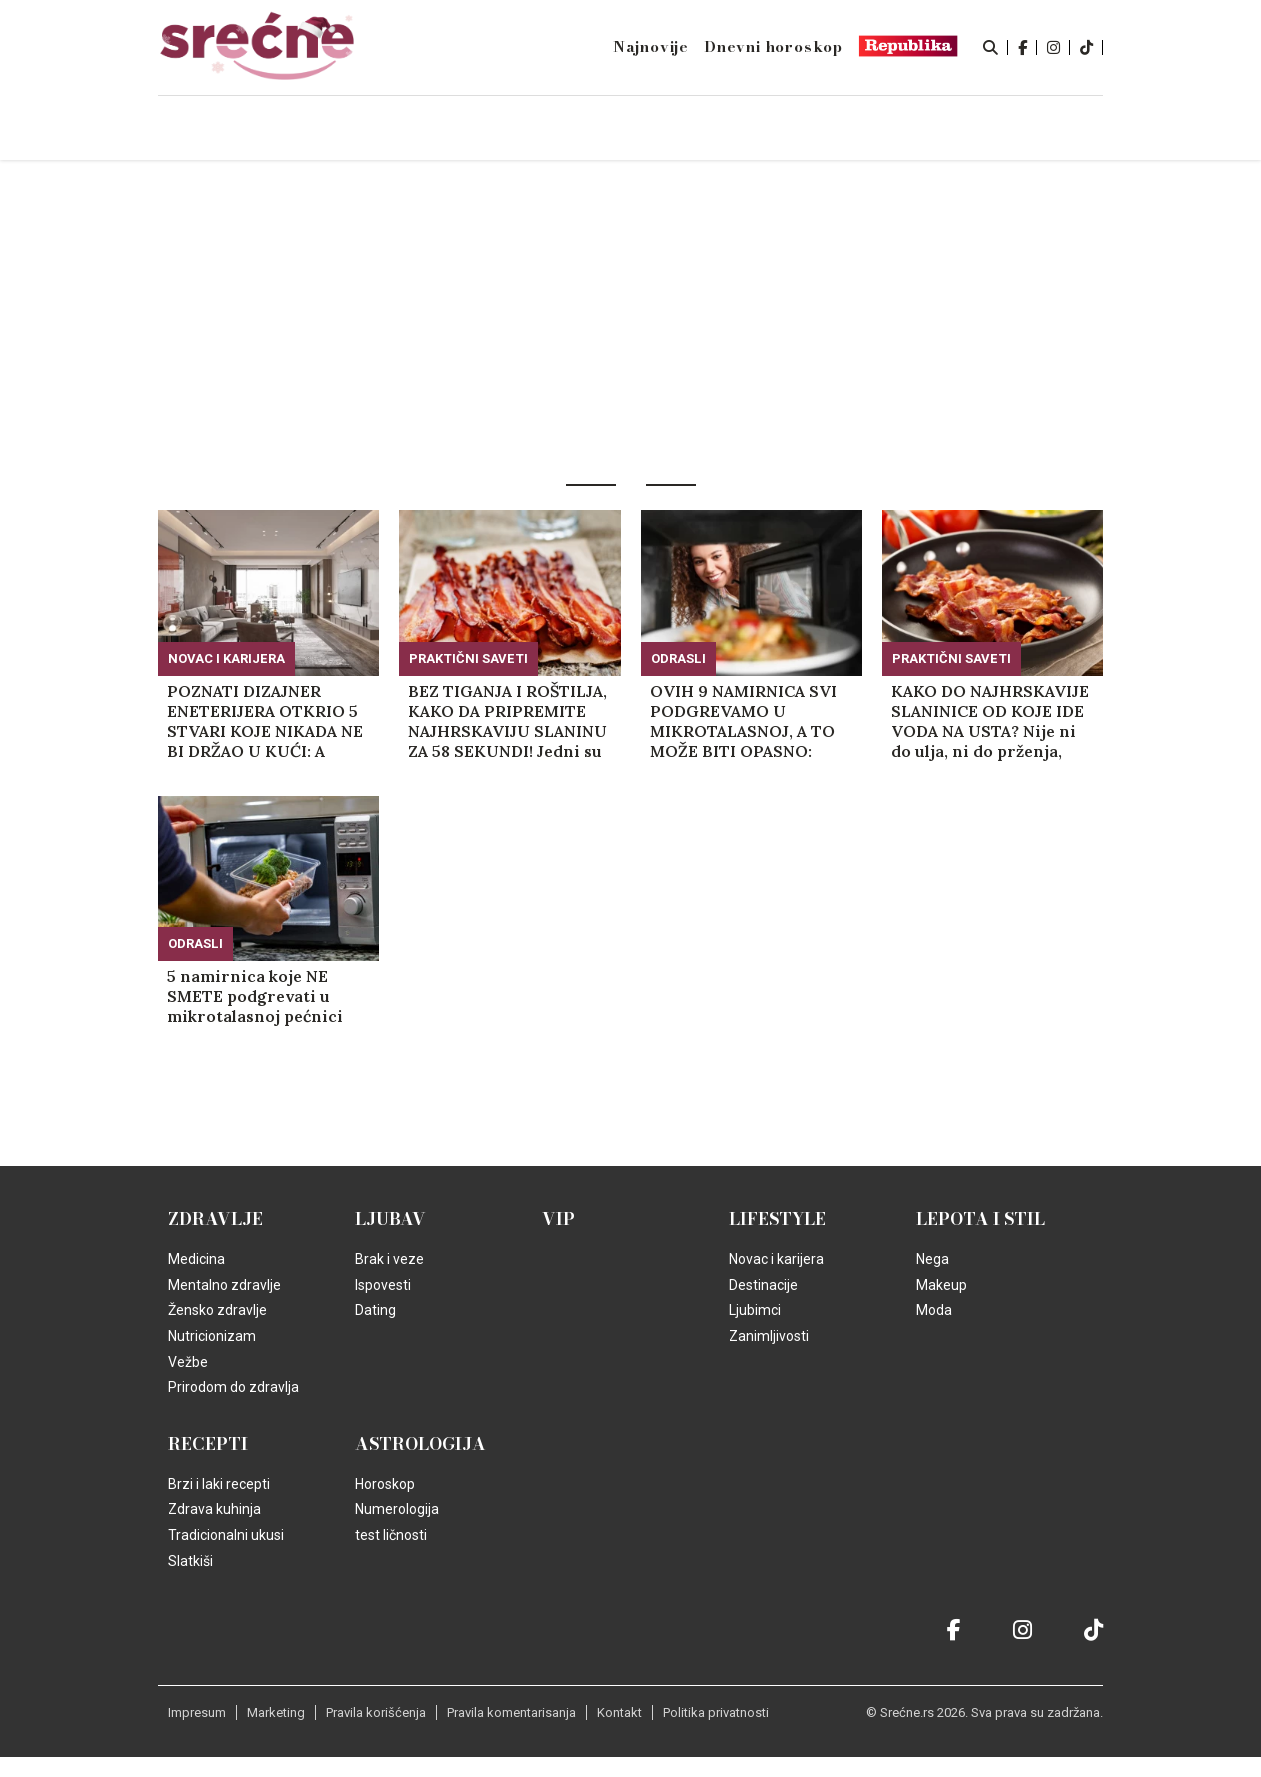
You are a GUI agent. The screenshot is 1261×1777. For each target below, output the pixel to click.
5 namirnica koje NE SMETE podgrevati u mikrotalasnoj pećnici (255, 996)
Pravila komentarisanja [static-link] (511, 1712)
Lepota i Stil (980, 1219)
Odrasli (678, 658)
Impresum (197, 1712)
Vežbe (188, 1362)
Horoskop (385, 1484)
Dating (375, 1310)
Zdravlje (215, 1219)
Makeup (941, 1285)
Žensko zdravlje (217, 1310)
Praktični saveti (468, 658)
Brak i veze (389, 1259)
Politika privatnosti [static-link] (716, 1712)
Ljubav (390, 1219)
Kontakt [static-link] (619, 1712)
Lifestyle (777, 1219)
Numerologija (397, 1509)
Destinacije (763, 1285)
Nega (932, 1259)
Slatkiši (190, 1561)
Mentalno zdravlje (224, 1285)
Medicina (196, 1259)
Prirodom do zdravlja (233, 1387)
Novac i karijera (226, 658)
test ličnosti (391, 1535)
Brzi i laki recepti (219, 1484)
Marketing (276, 1712)
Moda (934, 1310)
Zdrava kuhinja (214, 1509)
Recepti (208, 1444)
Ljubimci (755, 1310)
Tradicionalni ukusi (226, 1535)
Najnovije (651, 47)
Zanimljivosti (769, 1336)
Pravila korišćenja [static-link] (376, 1712)
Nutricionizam (212, 1336)
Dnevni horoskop (773, 47)
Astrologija (420, 1444)
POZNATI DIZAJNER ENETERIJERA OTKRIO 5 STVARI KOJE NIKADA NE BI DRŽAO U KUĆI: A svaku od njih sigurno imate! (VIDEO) (265, 721)
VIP (558, 1219)
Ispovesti (383, 1285)
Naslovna (291, 129)
